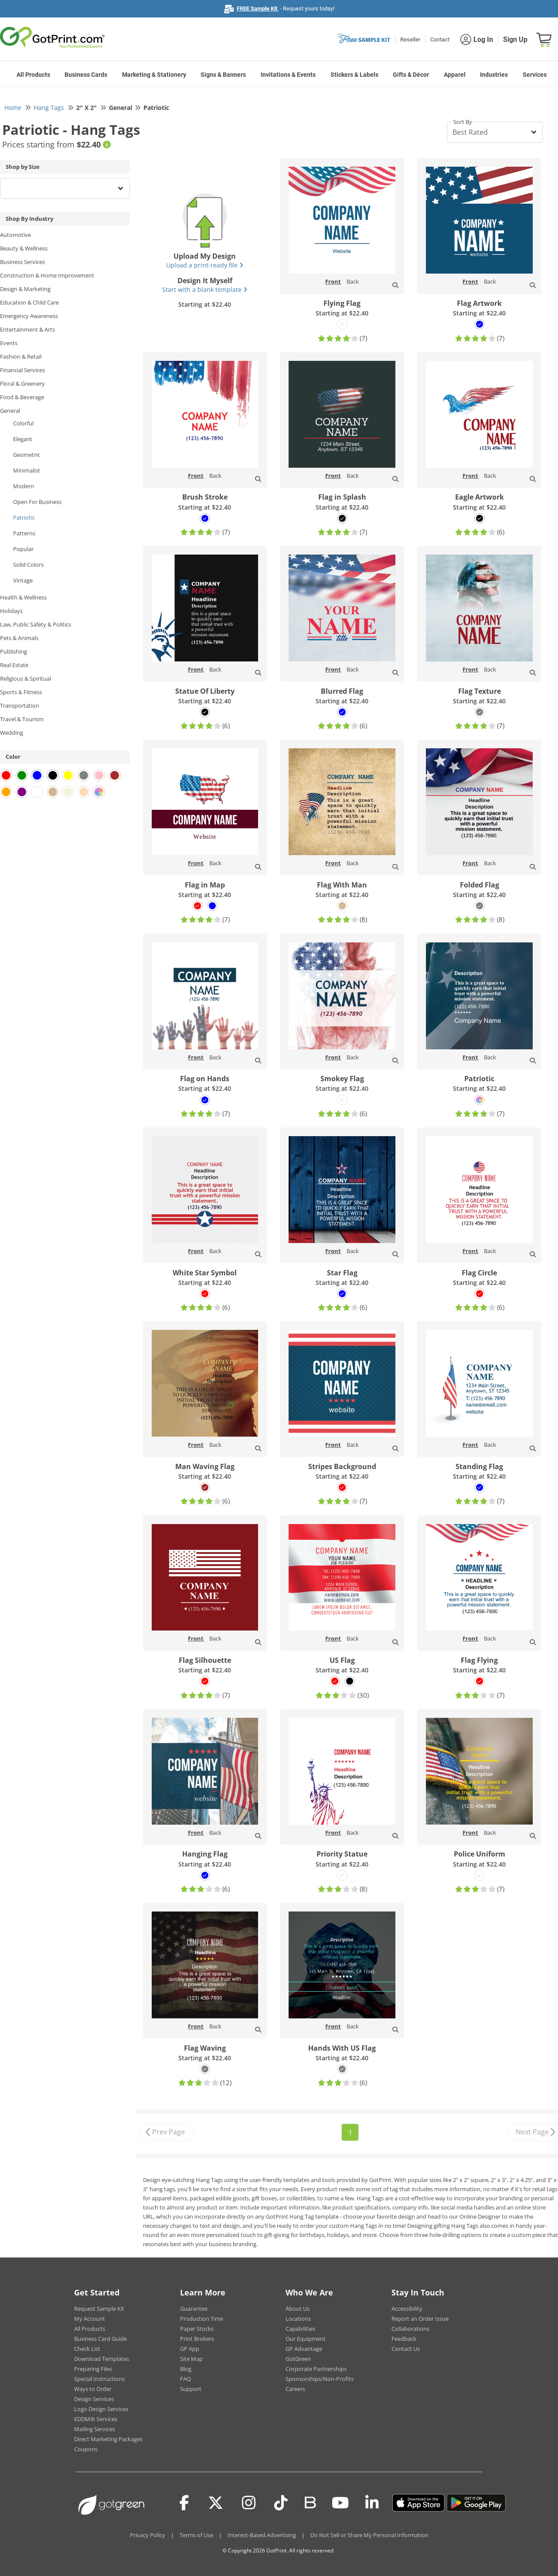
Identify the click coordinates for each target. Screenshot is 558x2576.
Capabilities (300, 2329)
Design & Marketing (25, 289)
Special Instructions (99, 2379)
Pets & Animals (19, 638)
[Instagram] (249, 2502)
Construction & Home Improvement (47, 275)
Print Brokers (197, 2339)
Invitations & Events (288, 74)
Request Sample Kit (99, 2308)
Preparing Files (93, 2369)
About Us (298, 2308)
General (10, 410)
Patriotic (24, 517)
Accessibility (406, 2308)
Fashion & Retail (20, 356)
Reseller (410, 39)
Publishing (13, 651)
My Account (89, 2319)
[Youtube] (340, 2502)
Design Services (94, 2399)
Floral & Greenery (22, 383)
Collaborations (410, 2329)
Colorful (23, 423)
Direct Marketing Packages (108, 2439)
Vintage (23, 580)
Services (535, 74)
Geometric (26, 455)
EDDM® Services (95, 2419)
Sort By (462, 121)
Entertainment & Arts (27, 329)
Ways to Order (93, 2389)
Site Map (191, 2359)
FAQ (185, 2379)
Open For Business (37, 502)
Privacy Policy (147, 2535)
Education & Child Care (29, 302)
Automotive (15, 235)
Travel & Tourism (22, 719)
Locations (298, 2319)
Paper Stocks (197, 2329)
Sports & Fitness (21, 692)
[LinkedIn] (372, 2502)
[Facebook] (184, 2502)
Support (190, 2389)
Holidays (11, 611)
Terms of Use (196, 2535)
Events (8, 343)
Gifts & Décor (411, 74)
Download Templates (101, 2359)
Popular (23, 549)
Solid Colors (28, 565)
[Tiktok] (281, 2502)
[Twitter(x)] (215, 2502)
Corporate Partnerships (316, 2369)
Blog (185, 2369)
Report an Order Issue (420, 2319)
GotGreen (298, 2359)
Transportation (19, 705)
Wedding (11, 732)
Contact (439, 39)
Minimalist (26, 470)
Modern (23, 486)
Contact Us (405, 2349)
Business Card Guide (100, 2339)
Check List (87, 2349)
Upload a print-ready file (204, 265)
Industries (494, 74)
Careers (295, 2389)
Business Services (22, 262)
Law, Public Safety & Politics (35, 624)
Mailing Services (94, 2429)
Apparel (455, 74)
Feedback (403, 2339)
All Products (33, 74)
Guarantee (194, 2308)
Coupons (86, 2449)
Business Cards (86, 74)
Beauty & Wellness (24, 248)
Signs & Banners (223, 74)
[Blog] (309, 2501)
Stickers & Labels (354, 74)
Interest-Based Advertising (262, 2535)
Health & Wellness (23, 597)
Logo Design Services (101, 2409)
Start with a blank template (204, 289)
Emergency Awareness (29, 316)
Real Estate (14, 665)
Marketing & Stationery (154, 74)
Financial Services (22, 370)
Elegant (22, 439)
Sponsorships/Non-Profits (320, 2379)
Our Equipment (306, 2339)
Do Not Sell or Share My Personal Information (369, 2535)
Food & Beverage (22, 397)
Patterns (24, 533)
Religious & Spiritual (25, 678)
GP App (189, 2349)
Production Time (201, 2319)
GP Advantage (304, 2349)
